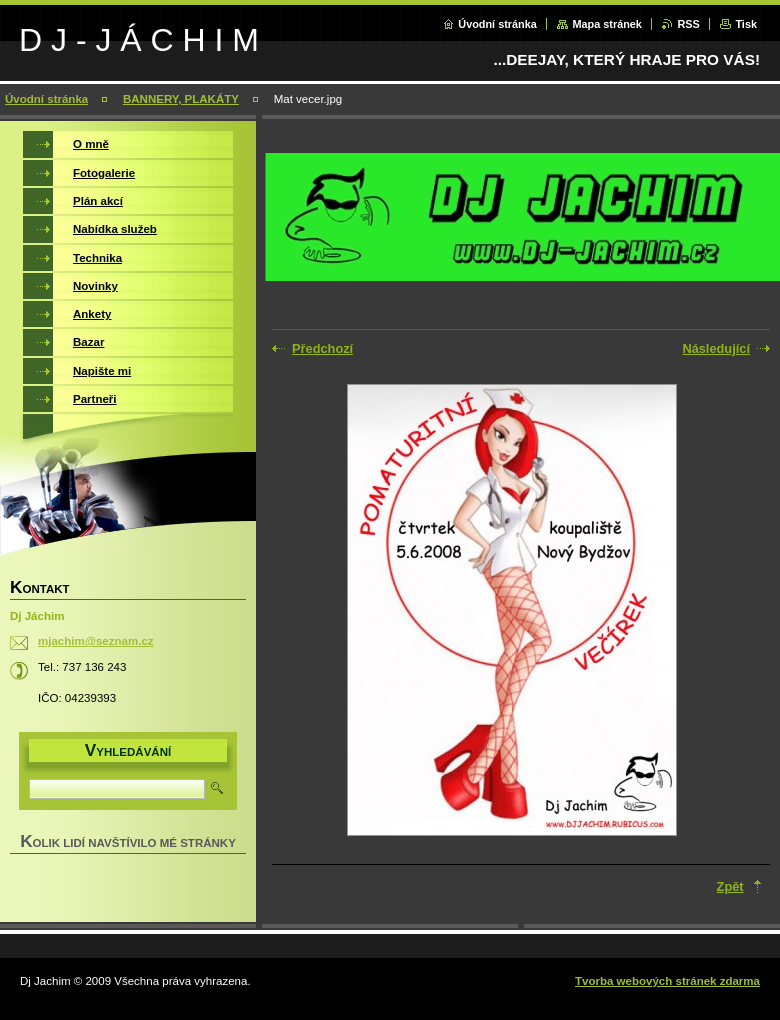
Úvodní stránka (497, 24)
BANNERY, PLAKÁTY (181, 99)
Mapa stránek (607, 24)
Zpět (730, 886)
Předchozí (322, 348)
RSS (688, 24)
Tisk (746, 24)
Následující (716, 348)
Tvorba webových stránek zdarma (667, 981)
